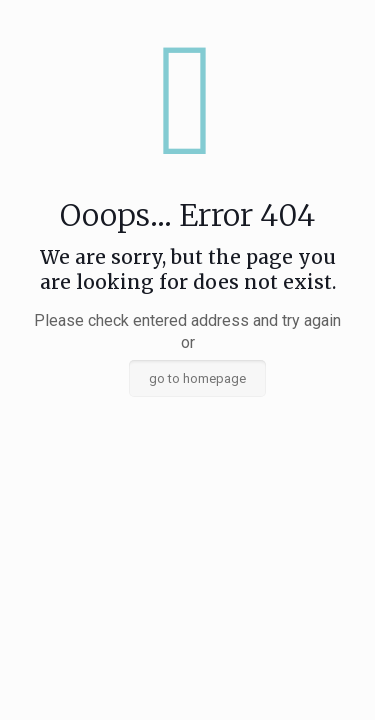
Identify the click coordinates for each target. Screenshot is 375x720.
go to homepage (197, 378)
